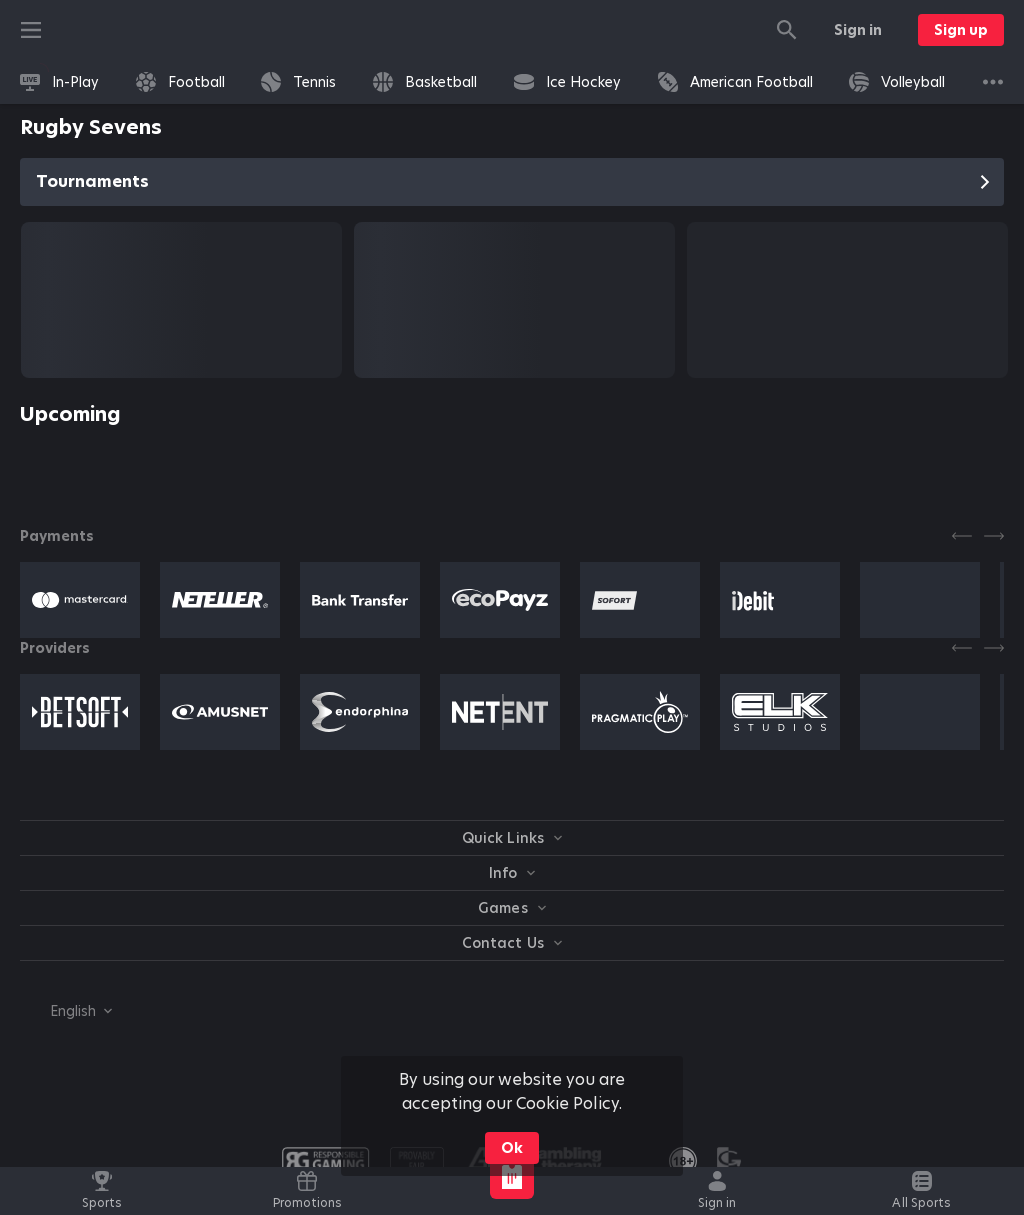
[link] (59, 82)
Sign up (961, 30)
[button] (80, 600)
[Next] (994, 536)
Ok (512, 1148)
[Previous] (962, 536)
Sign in (858, 30)
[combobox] (66, 1011)
